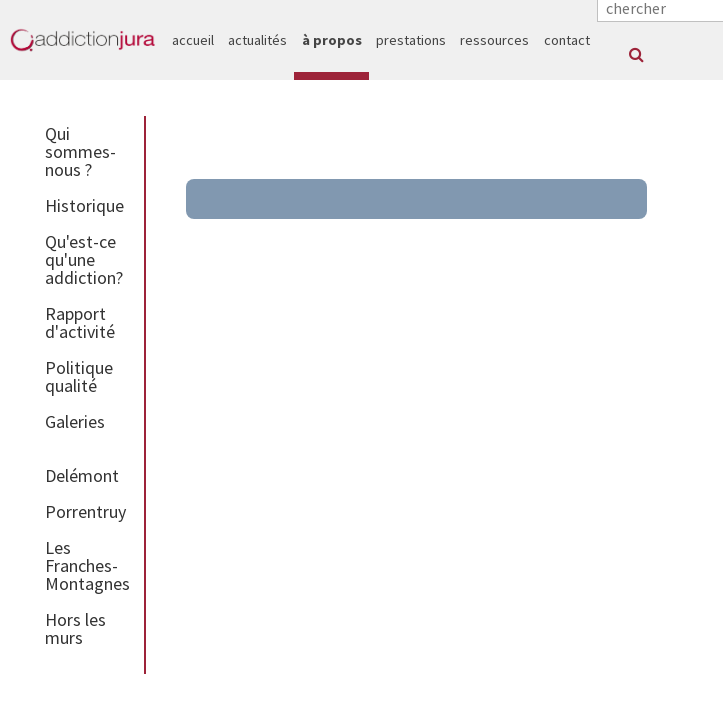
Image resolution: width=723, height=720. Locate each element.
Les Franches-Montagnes (87, 565)
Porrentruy (85, 511)
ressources (494, 40)
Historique (84, 205)
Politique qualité (79, 376)
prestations (411, 40)
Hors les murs (75, 628)
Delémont (82, 475)
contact (567, 40)
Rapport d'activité (80, 322)
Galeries (75, 421)
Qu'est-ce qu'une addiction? (84, 259)
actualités (257, 40)
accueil (193, 40)
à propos (332, 40)
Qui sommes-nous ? (80, 151)
